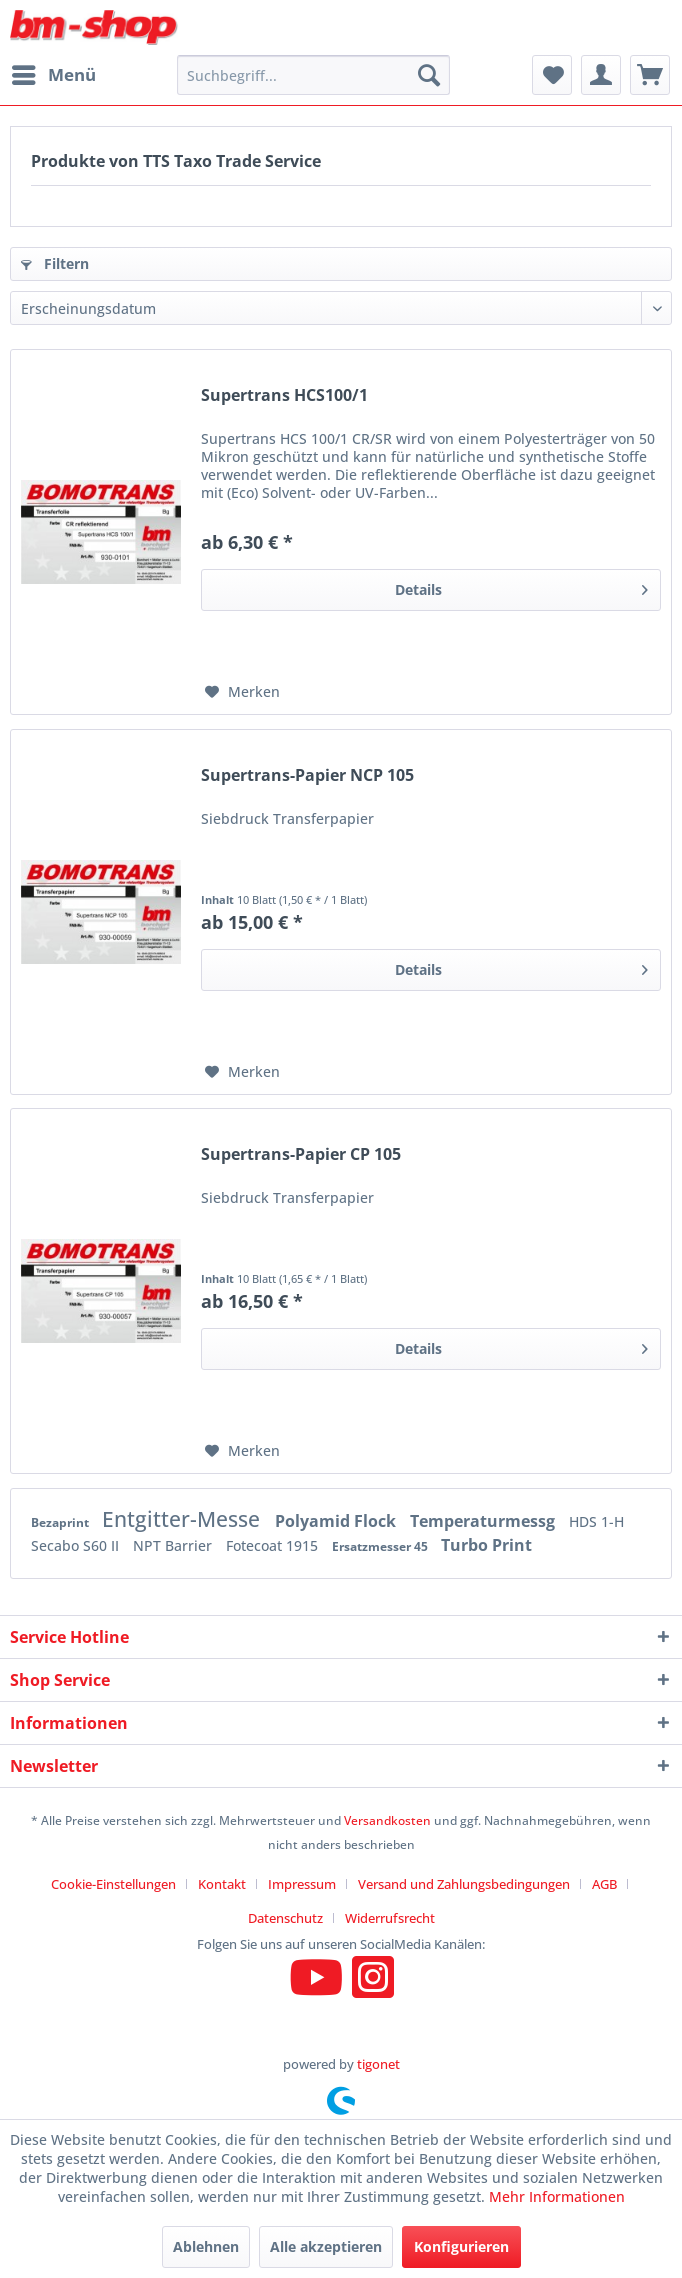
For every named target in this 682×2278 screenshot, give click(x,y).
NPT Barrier (174, 1545)
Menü (54, 72)
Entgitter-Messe (183, 1519)
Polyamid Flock (337, 1521)
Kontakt (222, 1884)
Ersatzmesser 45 (381, 1546)
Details (521, 586)
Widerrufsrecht (390, 1918)
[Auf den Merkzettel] (242, 692)
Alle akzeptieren (326, 2246)
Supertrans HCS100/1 (284, 395)
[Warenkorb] (650, 75)
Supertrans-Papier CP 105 (301, 1154)
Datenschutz (285, 1918)
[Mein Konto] (601, 75)
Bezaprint (61, 1522)
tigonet (378, 2064)
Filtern (55, 263)
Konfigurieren (461, 2246)
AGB (604, 1884)
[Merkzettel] (552, 75)
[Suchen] (429, 75)
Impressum (302, 1884)
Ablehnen (206, 2246)
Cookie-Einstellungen (113, 1884)
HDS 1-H (596, 1521)
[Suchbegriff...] (313, 75)
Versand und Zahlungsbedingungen (464, 1884)
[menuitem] (53, 75)
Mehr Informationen (557, 2196)
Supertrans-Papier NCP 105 (307, 775)
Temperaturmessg (484, 1521)
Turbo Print (486, 1545)
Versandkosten (387, 1820)
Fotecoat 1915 (274, 1545)
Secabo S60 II (77, 1545)
